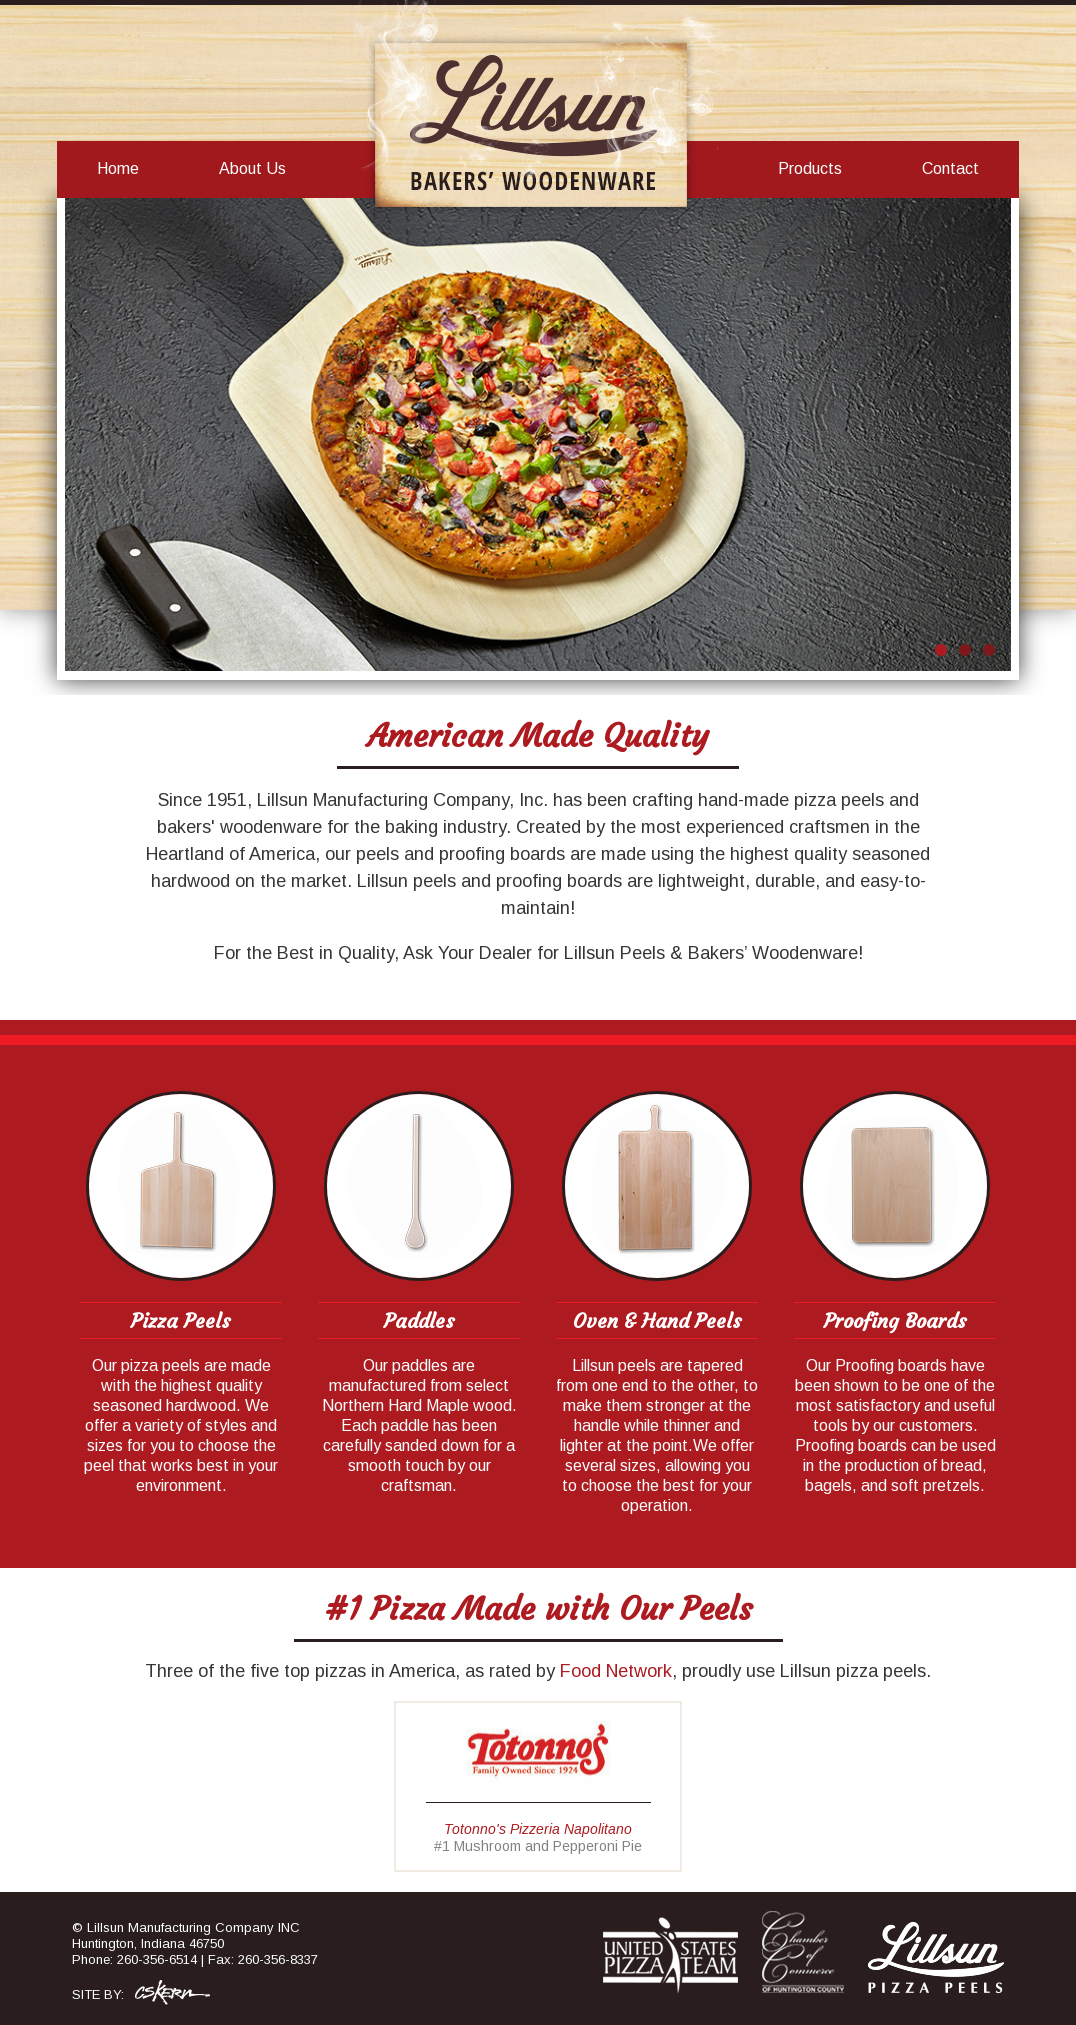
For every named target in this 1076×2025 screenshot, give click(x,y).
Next (985, 437)
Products (810, 168)
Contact (950, 168)
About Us (252, 168)
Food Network (616, 1671)
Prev (91, 437)
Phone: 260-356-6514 (134, 1959)
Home (118, 168)
